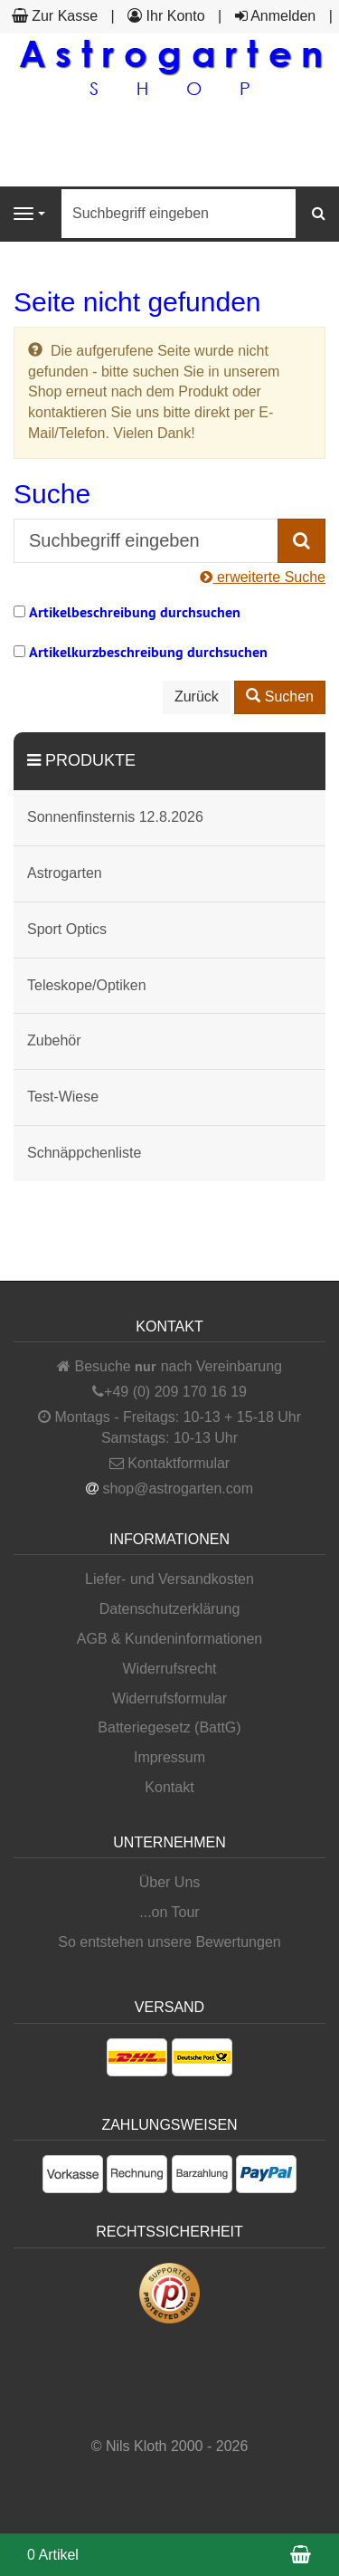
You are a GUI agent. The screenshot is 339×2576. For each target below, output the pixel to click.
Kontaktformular (169, 1463)
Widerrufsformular (169, 1698)
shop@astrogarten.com (177, 1488)
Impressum (169, 1757)
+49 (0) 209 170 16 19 (175, 1391)
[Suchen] (318, 214)
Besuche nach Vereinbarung (169, 1366)
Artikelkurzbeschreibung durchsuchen (148, 652)
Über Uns (170, 1882)
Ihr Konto (165, 16)
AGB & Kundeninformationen (169, 1638)
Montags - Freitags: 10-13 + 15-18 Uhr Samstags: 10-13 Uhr (169, 1427)
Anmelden (275, 16)
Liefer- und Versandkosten (169, 1579)
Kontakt (169, 1787)
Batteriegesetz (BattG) (169, 1727)
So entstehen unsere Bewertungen (169, 1942)
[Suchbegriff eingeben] (178, 213)
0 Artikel (53, 2554)
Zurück (196, 696)
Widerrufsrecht (169, 1668)
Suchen (280, 696)
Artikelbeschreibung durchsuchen (134, 612)
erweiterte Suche (262, 577)
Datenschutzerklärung (169, 1609)
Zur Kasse (55, 16)
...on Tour (169, 1912)
